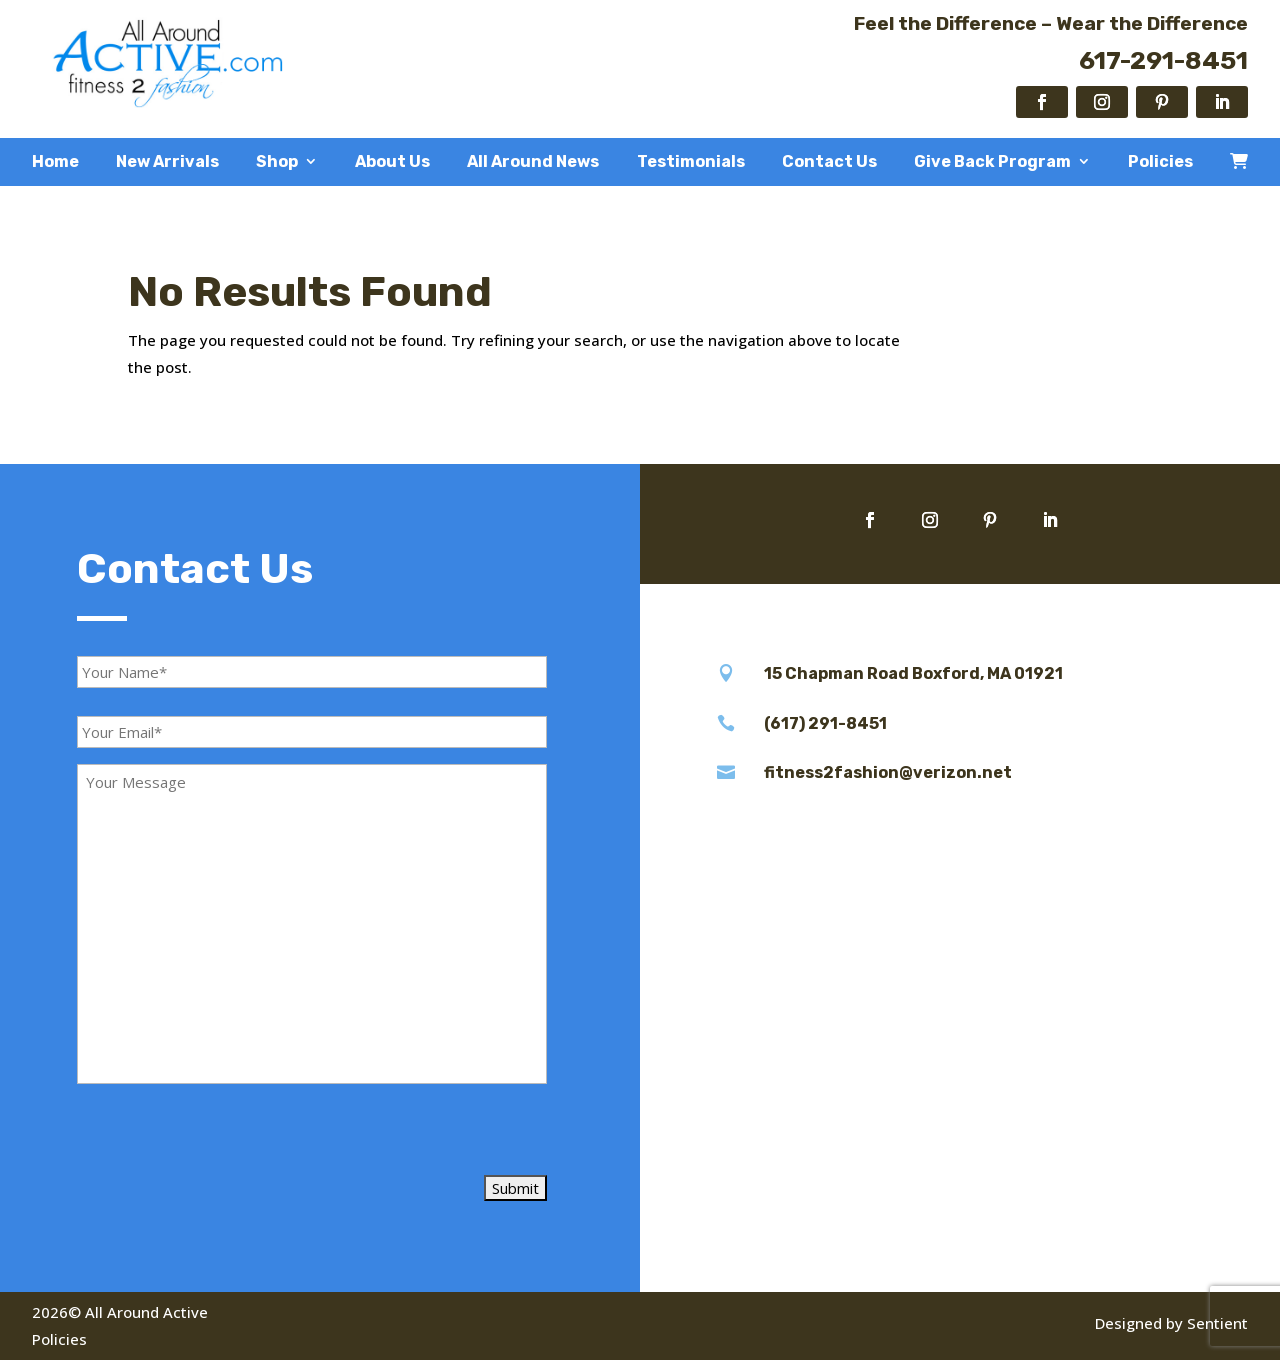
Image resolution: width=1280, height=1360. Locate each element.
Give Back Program (992, 162)
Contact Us (829, 162)
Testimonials (691, 162)
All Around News (533, 162)
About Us (392, 162)
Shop (277, 162)
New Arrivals (167, 162)
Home (55, 162)
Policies (1160, 162)
